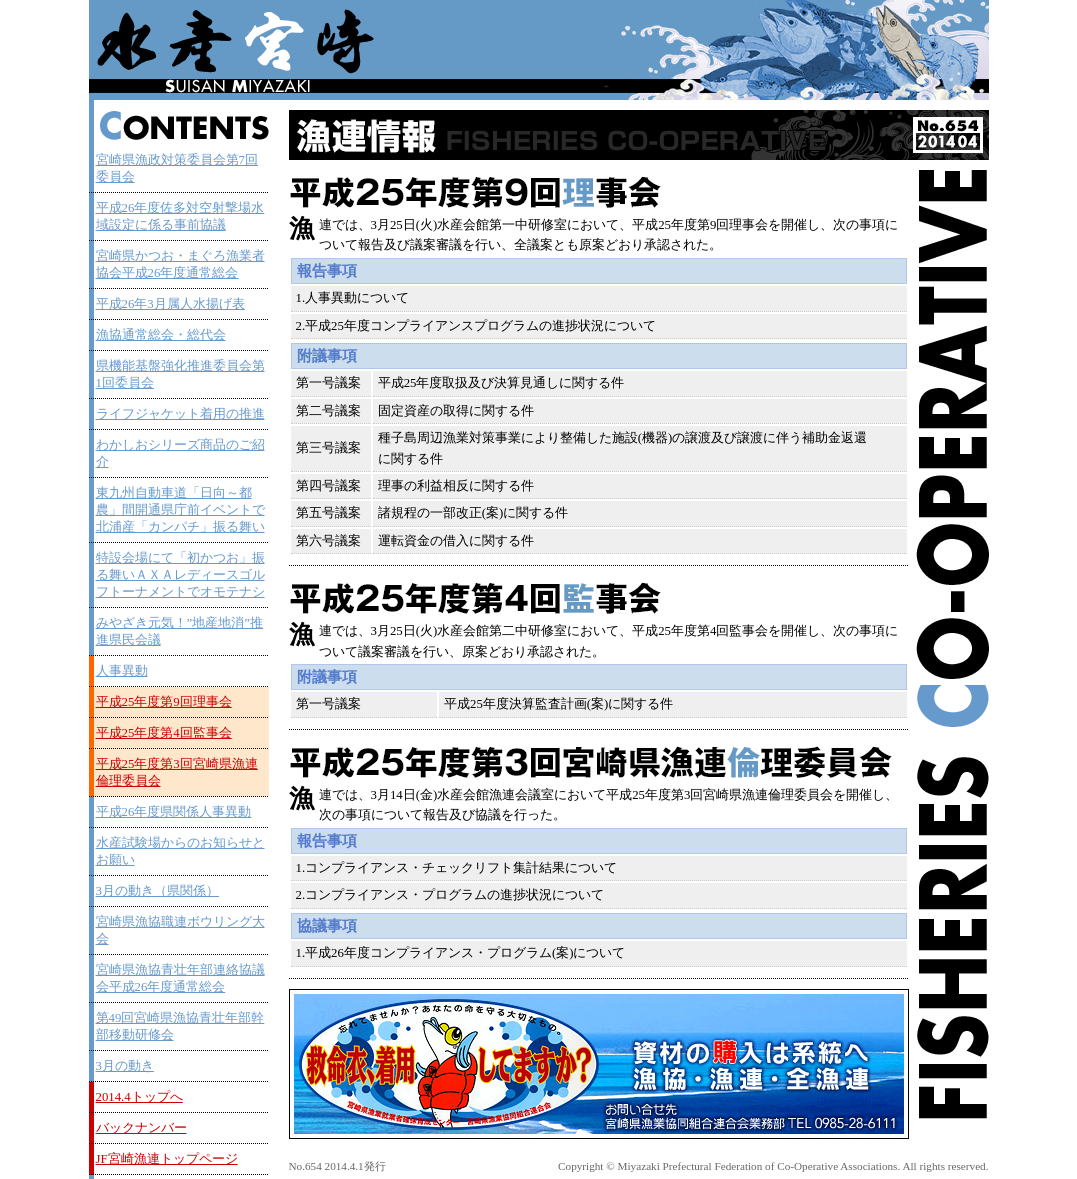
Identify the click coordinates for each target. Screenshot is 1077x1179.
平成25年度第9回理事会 (164, 702)
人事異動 (122, 671)
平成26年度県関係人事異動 (174, 812)
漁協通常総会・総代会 (161, 335)
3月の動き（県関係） (157, 891)
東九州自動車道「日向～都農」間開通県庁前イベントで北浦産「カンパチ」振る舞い (180, 510)
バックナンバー (141, 1128)
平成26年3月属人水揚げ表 (170, 304)
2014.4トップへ (139, 1097)
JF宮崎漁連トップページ (167, 1159)
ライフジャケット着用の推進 (180, 414)
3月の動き (125, 1066)
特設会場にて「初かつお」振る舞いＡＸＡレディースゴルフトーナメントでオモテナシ (180, 575)
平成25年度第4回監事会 (164, 733)
